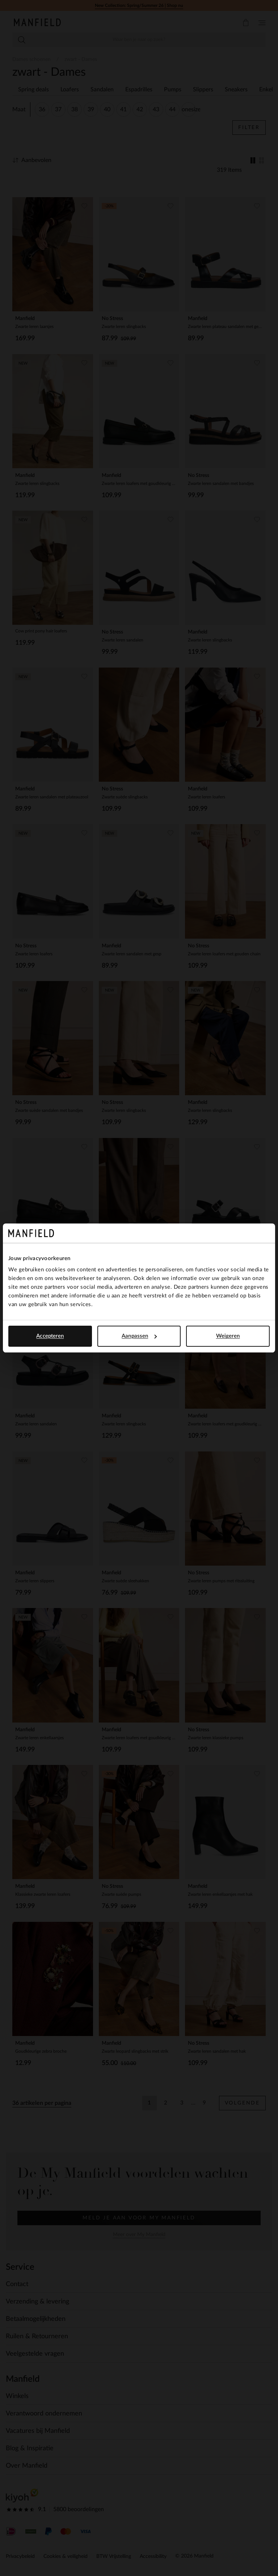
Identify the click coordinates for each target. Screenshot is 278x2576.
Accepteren (50, 1336)
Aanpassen (139, 1336)
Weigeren (228, 1336)
